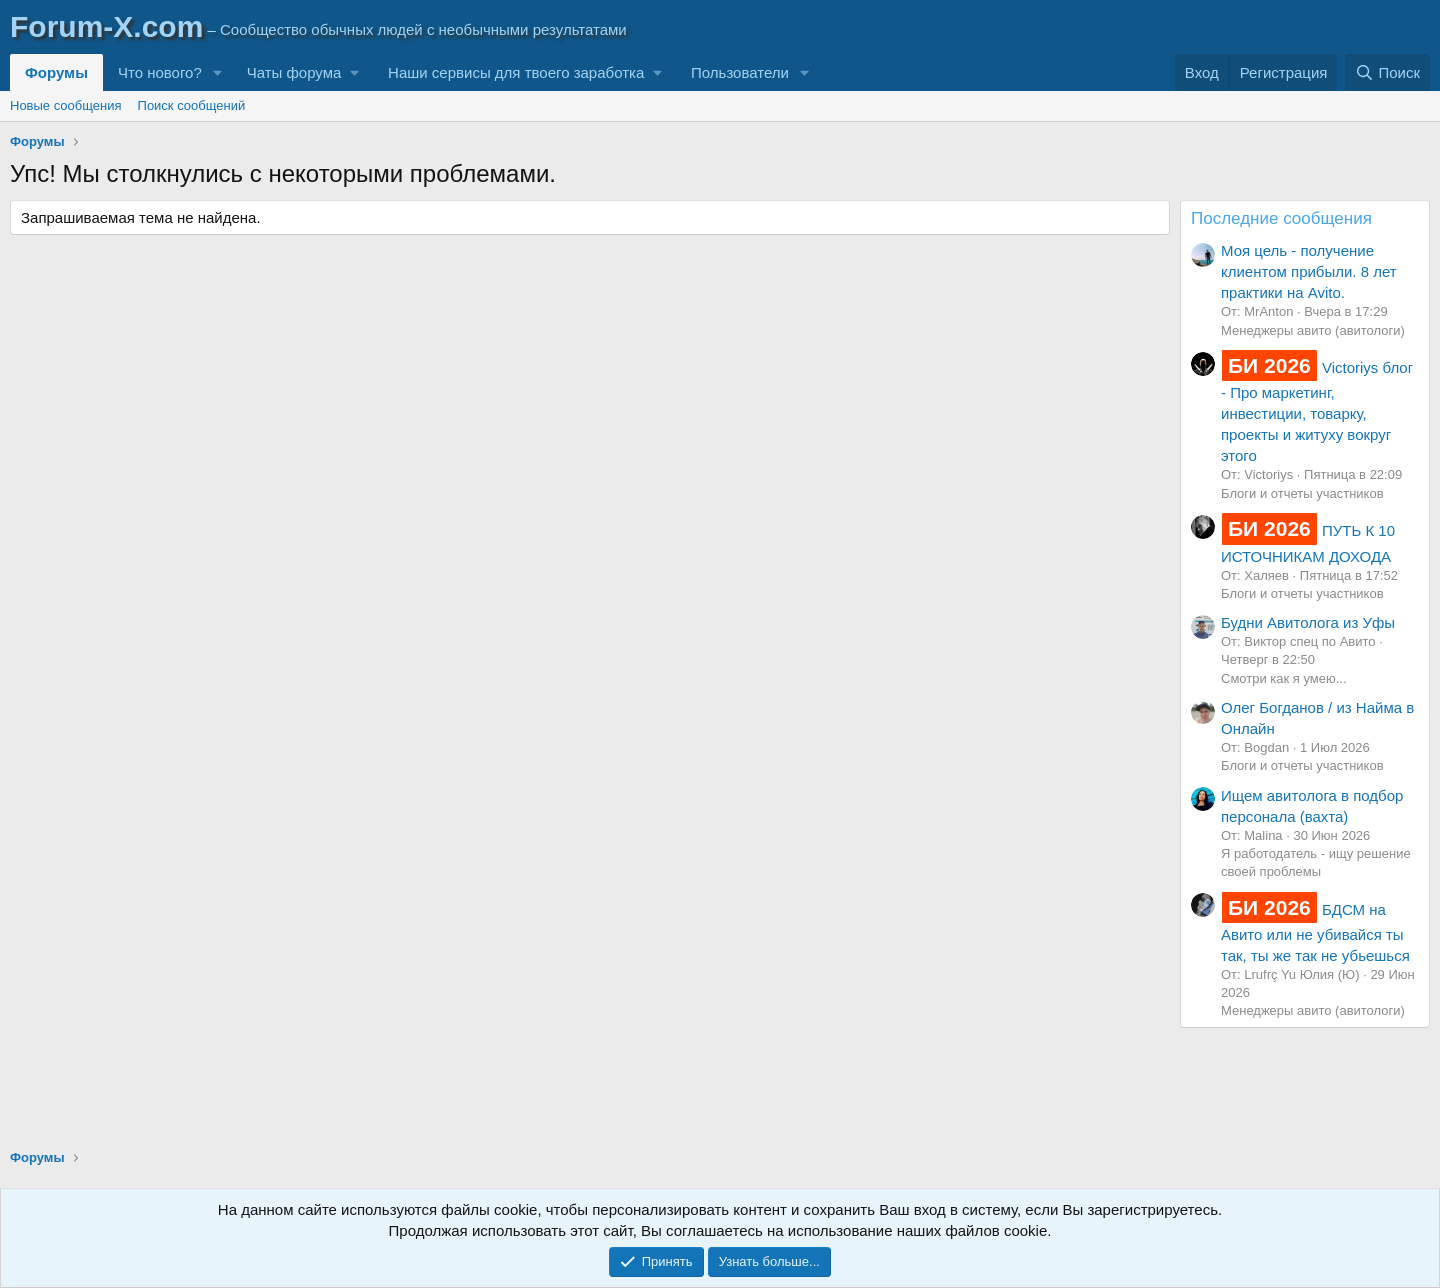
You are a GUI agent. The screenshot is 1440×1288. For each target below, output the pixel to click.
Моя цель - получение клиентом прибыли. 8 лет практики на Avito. (1309, 271)
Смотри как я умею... (1284, 678)
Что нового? (160, 72)
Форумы (56, 72)
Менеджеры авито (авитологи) (1313, 330)
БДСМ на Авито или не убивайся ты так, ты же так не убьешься (1315, 932)
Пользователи (740, 72)
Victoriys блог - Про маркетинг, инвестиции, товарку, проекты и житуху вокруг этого (1317, 411)
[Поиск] (1387, 72)
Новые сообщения (66, 105)
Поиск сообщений (192, 105)
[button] (218, 72)
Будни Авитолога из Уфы (1308, 622)
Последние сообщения (1281, 218)
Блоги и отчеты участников (1302, 493)
